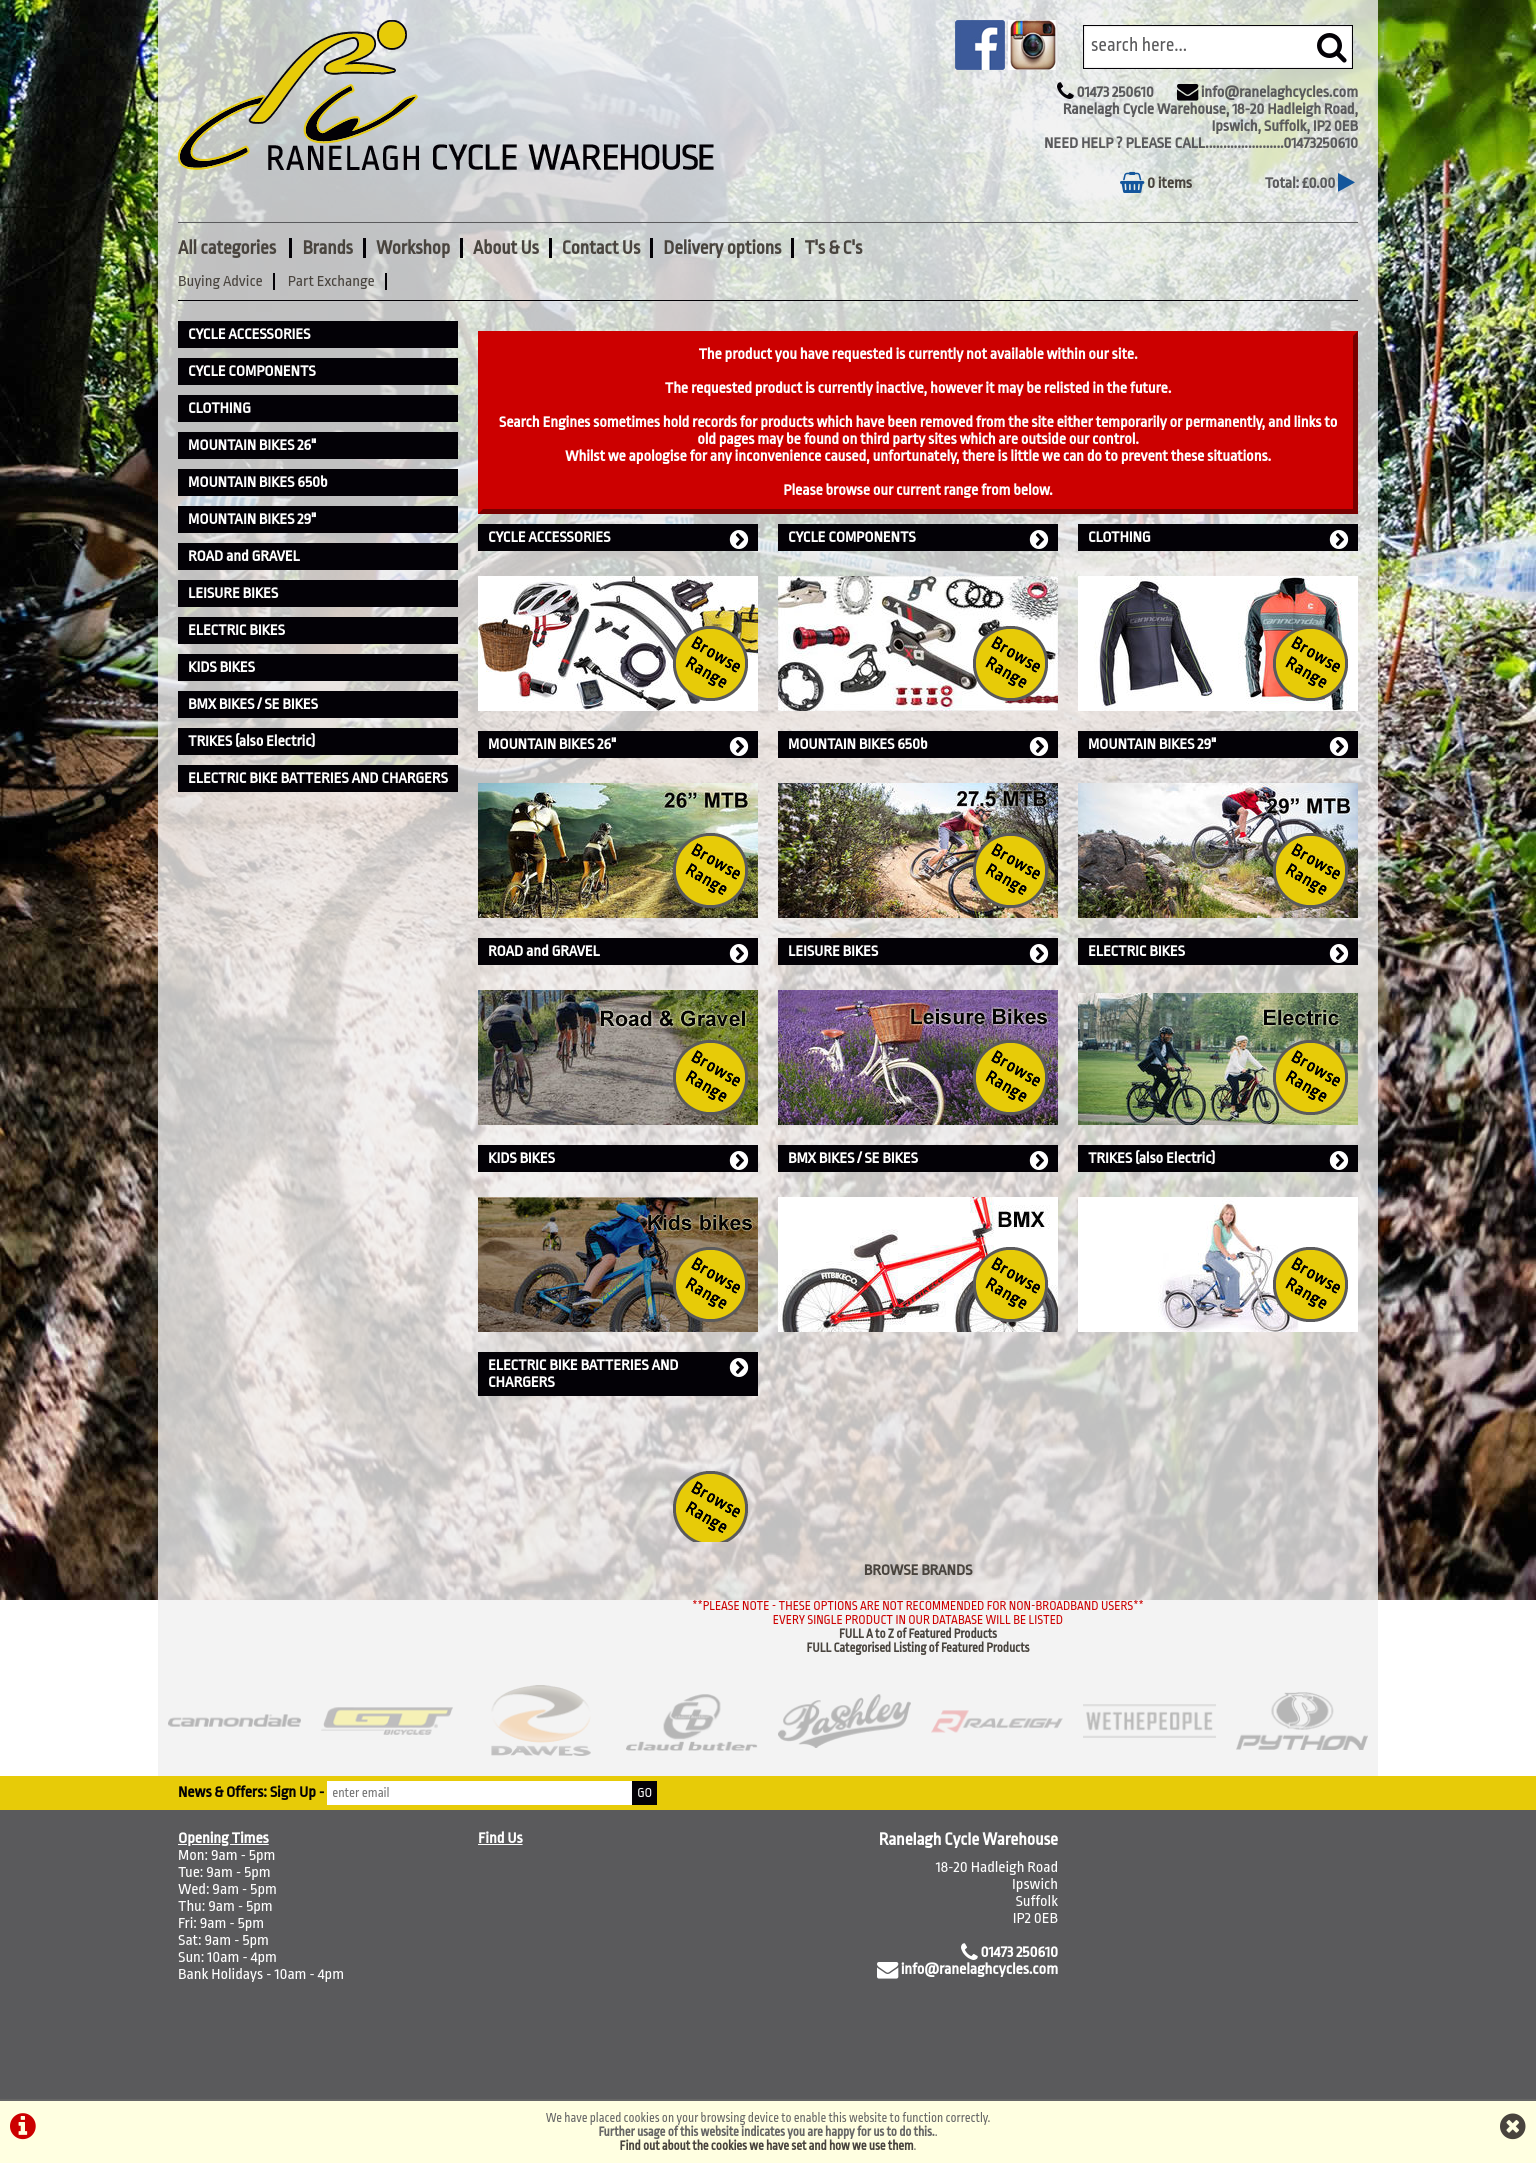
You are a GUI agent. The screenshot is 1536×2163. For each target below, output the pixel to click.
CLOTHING (1218, 538)
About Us (506, 248)
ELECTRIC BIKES (1218, 952)
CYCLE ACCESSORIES (618, 538)
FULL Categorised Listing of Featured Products (918, 1648)
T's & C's (833, 248)
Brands (327, 248)
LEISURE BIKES (918, 952)
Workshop (413, 248)
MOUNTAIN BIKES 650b (918, 745)
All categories (228, 248)
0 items (1156, 183)
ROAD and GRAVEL (618, 952)
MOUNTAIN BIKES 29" (1218, 745)
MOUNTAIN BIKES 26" (618, 745)
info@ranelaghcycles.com (1279, 92)
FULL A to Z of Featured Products (918, 1634)
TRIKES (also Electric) (1218, 1159)
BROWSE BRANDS (918, 1570)
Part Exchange (331, 281)
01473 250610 (1114, 92)
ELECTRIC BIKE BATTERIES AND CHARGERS (618, 1374)
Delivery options (722, 248)
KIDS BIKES (618, 1159)
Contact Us (601, 248)
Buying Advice (220, 281)
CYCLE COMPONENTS (918, 538)
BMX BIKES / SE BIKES (918, 1159)
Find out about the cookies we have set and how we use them (767, 2146)
